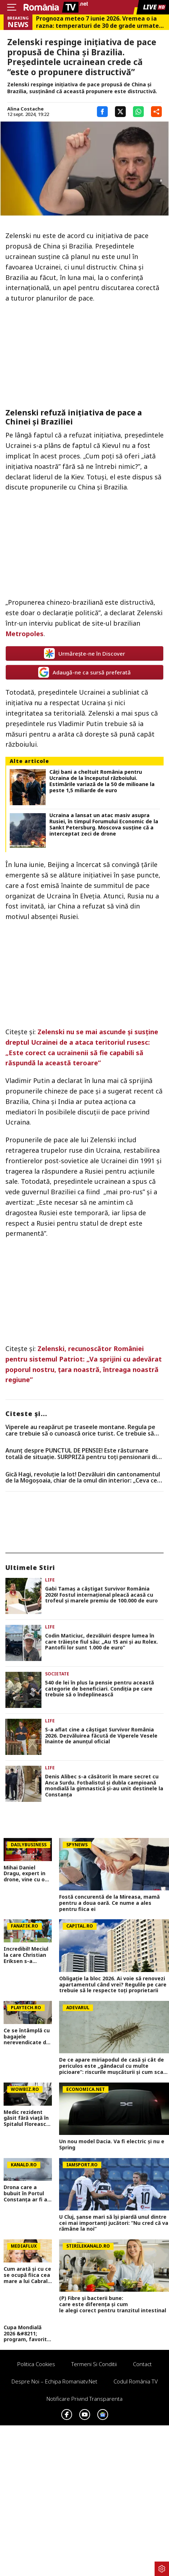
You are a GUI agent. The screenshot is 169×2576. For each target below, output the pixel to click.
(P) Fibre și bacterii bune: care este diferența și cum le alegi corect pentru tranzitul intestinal (114, 2304)
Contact (142, 2364)
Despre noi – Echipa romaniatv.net (54, 2381)
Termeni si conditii (94, 2364)
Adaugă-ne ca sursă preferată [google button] (84, 672)
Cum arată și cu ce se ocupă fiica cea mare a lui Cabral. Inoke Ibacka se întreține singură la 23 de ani (27, 2275)
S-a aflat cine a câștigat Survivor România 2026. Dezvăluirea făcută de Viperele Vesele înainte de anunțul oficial (101, 1736)
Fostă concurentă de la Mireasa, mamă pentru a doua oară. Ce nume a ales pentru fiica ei (109, 1903)
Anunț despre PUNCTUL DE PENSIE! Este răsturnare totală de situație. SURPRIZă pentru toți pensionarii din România (82, 1453)
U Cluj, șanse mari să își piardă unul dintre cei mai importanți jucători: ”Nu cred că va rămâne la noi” (113, 2223)
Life (50, 1580)
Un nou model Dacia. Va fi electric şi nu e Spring (111, 2145)
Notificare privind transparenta (84, 2398)
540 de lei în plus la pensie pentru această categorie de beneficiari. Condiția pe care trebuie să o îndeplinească (99, 1689)
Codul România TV (136, 2381)
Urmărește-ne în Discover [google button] (84, 653)
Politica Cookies (36, 2364)
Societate (57, 1674)
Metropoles (24, 633)
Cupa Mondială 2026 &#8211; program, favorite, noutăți (28, 2334)
